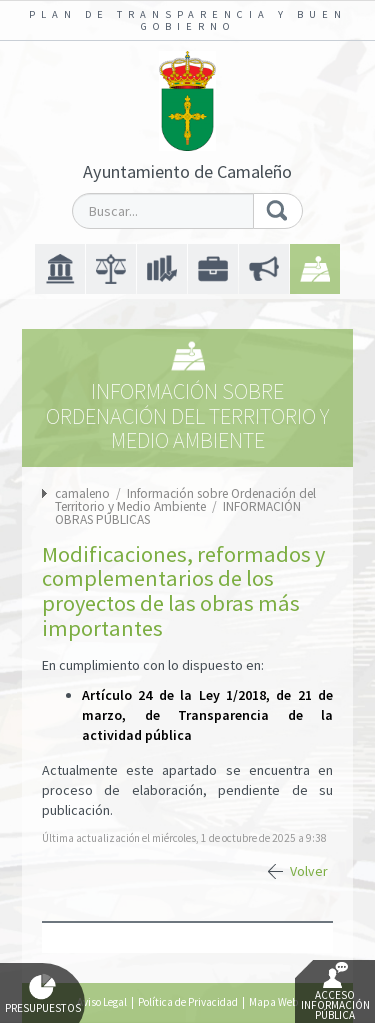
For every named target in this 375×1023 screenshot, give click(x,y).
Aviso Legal (102, 1002)
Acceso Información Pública (335, 992)
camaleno (82, 493)
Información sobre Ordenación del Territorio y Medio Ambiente (185, 500)
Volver (309, 871)
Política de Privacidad (188, 1002)
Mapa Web (273, 1002)
